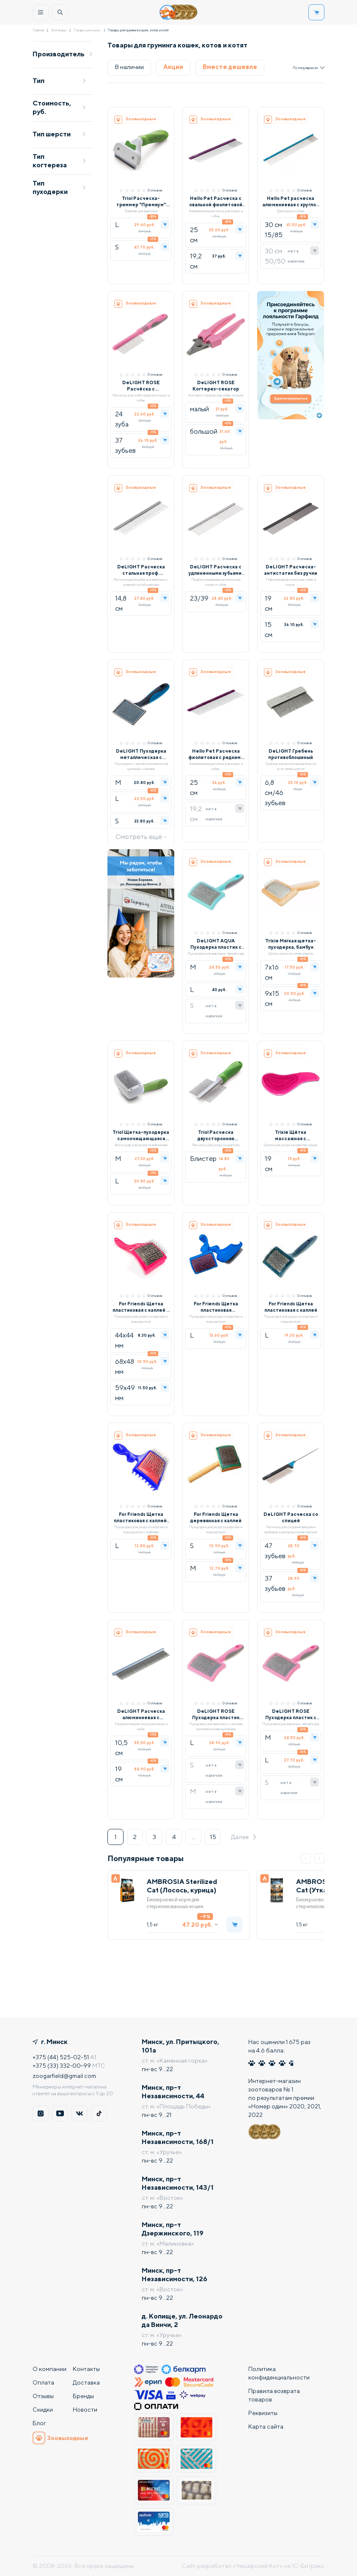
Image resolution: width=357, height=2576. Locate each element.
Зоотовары (58, 30)
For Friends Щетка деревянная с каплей (216, 1517)
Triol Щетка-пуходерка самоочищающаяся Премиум (141, 1135)
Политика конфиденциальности (279, 2373)
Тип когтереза (59, 160)
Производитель (63, 54)
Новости (85, 2409)
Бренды (83, 2396)
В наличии (129, 66)
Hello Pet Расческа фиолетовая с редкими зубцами (216, 754)
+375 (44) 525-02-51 (61, 2057)
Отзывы (43, 2396)
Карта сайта (265, 2426)
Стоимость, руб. (59, 107)
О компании (49, 2368)
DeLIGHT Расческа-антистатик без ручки (290, 570)
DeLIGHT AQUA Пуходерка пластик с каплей (216, 944)
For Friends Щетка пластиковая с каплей (290, 1307)
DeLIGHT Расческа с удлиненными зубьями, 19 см (216, 570)
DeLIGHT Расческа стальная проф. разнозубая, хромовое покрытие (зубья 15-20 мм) (141, 570)
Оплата (43, 2382)
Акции (173, 66)
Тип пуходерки (59, 187)
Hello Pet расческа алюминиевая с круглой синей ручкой (290, 201)
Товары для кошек (87, 30)
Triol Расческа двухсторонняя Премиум (216, 1135)
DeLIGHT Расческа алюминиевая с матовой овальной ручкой (141, 1714)
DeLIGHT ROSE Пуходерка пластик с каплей (290, 1714)
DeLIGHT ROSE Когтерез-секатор (215, 385)
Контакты (86, 2368)
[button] (306, 1858)
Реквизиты (262, 2413)
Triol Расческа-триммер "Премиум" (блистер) (141, 201)
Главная (38, 30)
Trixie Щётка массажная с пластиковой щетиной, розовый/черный (291, 1135)
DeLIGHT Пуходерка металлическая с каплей (141, 754)
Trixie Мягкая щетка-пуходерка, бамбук (290, 944)
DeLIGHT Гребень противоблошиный (290, 754)
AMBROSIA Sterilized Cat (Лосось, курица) (182, 1886)
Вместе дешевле (230, 66)
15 (213, 1836)
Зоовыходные (60, 2438)
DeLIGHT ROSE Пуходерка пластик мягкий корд (215, 1714)
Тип (59, 81)
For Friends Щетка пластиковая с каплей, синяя (141, 1517)
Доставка (86, 2382)
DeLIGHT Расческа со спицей (291, 1517)
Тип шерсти (59, 134)
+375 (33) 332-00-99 (62, 2065)
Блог (39, 2423)
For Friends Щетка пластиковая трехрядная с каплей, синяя (216, 1307)
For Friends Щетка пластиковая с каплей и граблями (141, 1307)
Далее (244, 1837)
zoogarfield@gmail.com (64, 2075)
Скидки (43, 2409)
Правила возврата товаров (274, 2395)
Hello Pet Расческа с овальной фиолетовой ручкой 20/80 (215, 201)
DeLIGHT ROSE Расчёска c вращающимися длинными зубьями (141, 385)
